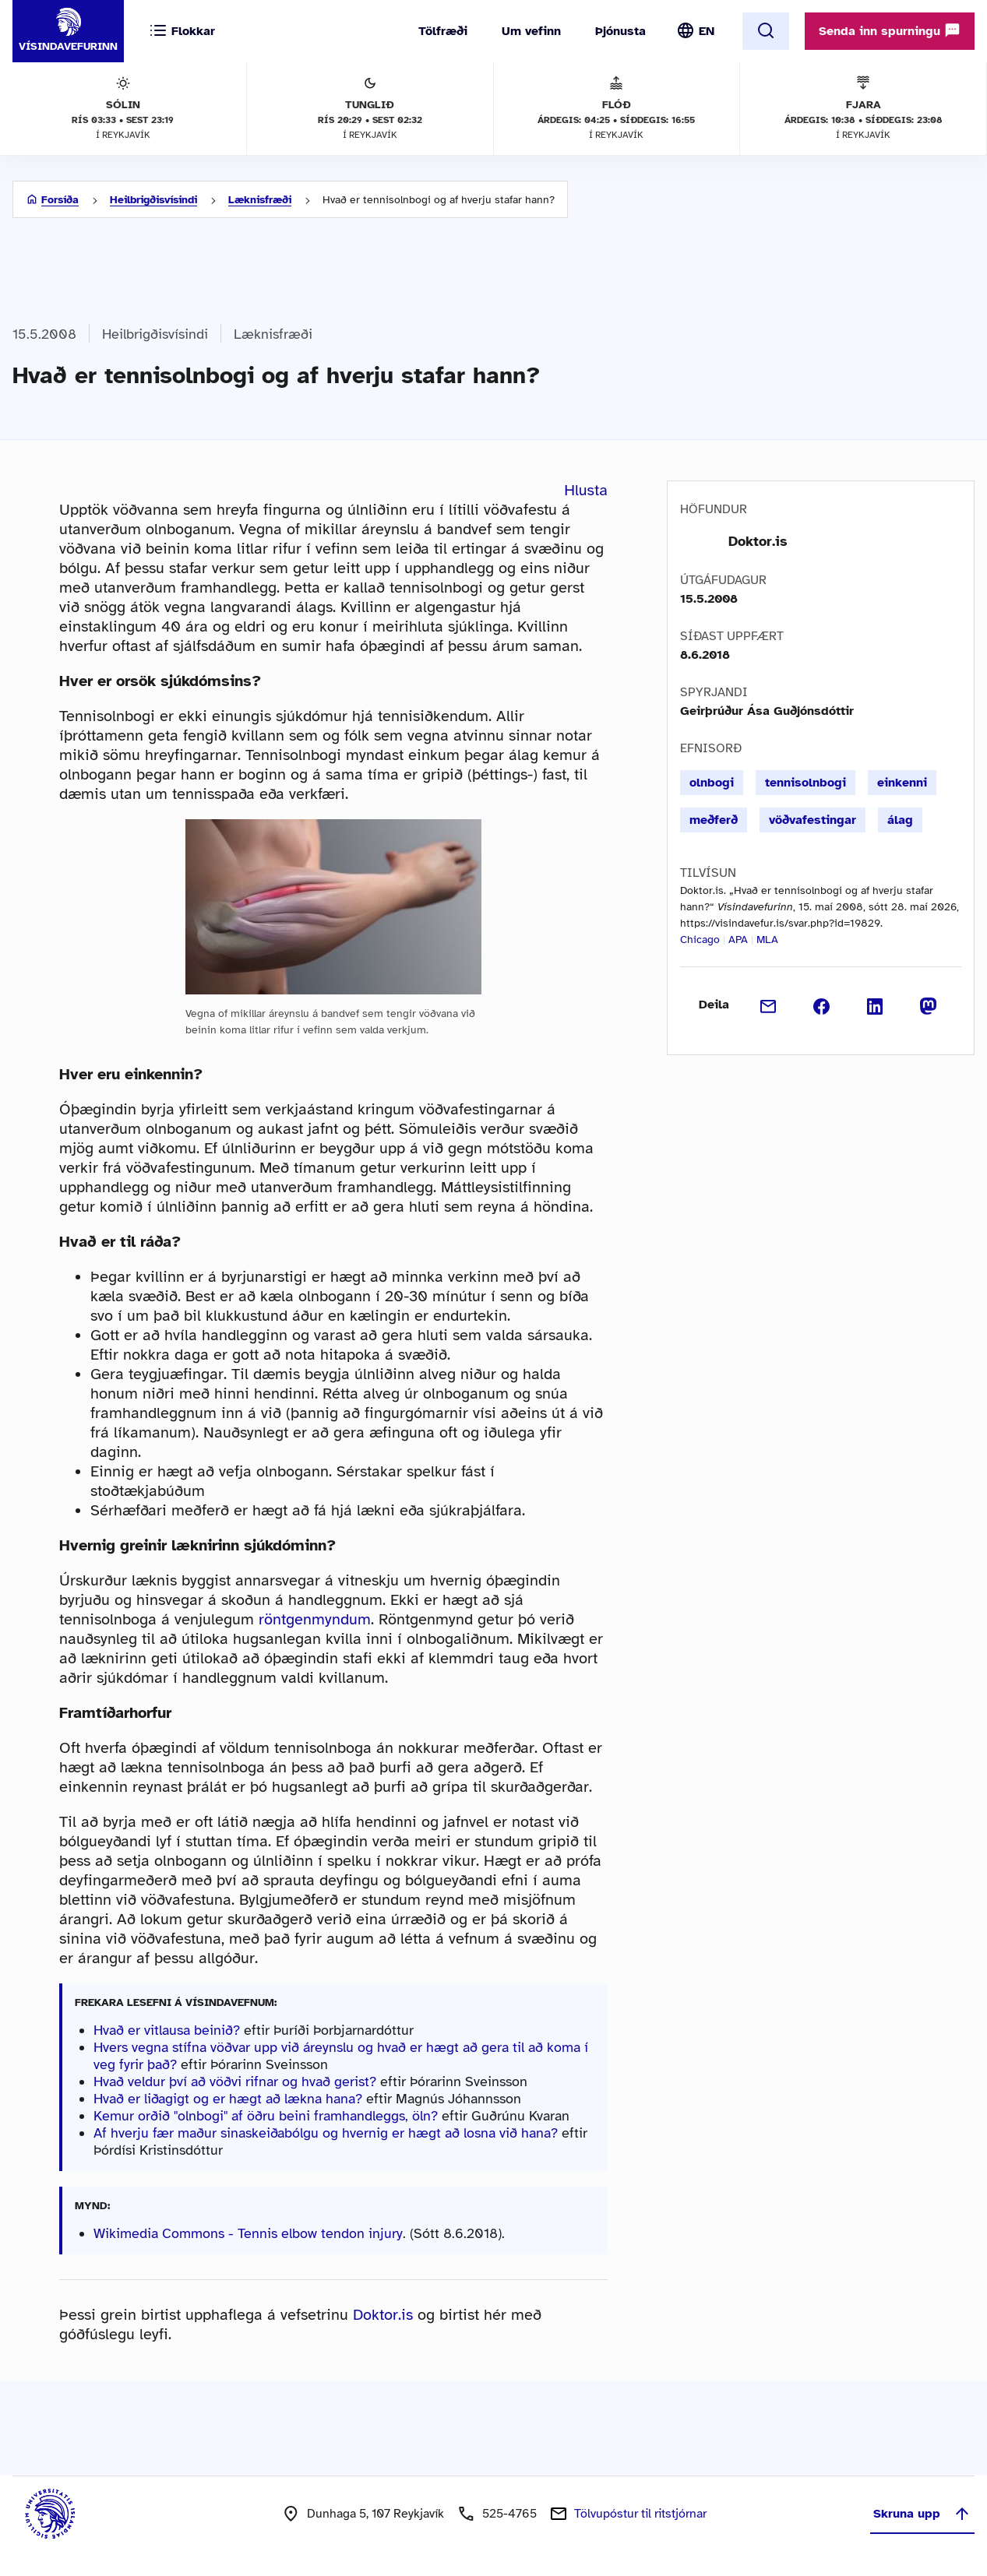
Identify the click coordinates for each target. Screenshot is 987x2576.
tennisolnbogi (805, 782)
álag (900, 820)
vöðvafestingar (812, 820)
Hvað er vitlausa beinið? (166, 2030)
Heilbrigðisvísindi (153, 199)
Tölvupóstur (640, 2513)
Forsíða (60, 199)
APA (738, 939)
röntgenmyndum (315, 1619)
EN (706, 31)
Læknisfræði (259, 199)
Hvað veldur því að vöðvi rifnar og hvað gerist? (234, 2081)
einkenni (902, 782)
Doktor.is (383, 2314)
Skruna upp (922, 2513)
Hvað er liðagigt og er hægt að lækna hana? (227, 2098)
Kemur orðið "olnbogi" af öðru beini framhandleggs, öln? (265, 2115)
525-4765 (509, 2513)
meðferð (713, 820)
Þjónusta (620, 31)
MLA (767, 939)
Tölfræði (442, 31)
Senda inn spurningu (890, 30)
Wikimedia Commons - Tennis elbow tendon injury (248, 2233)
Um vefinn (531, 31)
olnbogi (711, 782)
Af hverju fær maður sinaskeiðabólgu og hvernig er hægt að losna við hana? (325, 2132)
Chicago (700, 939)
